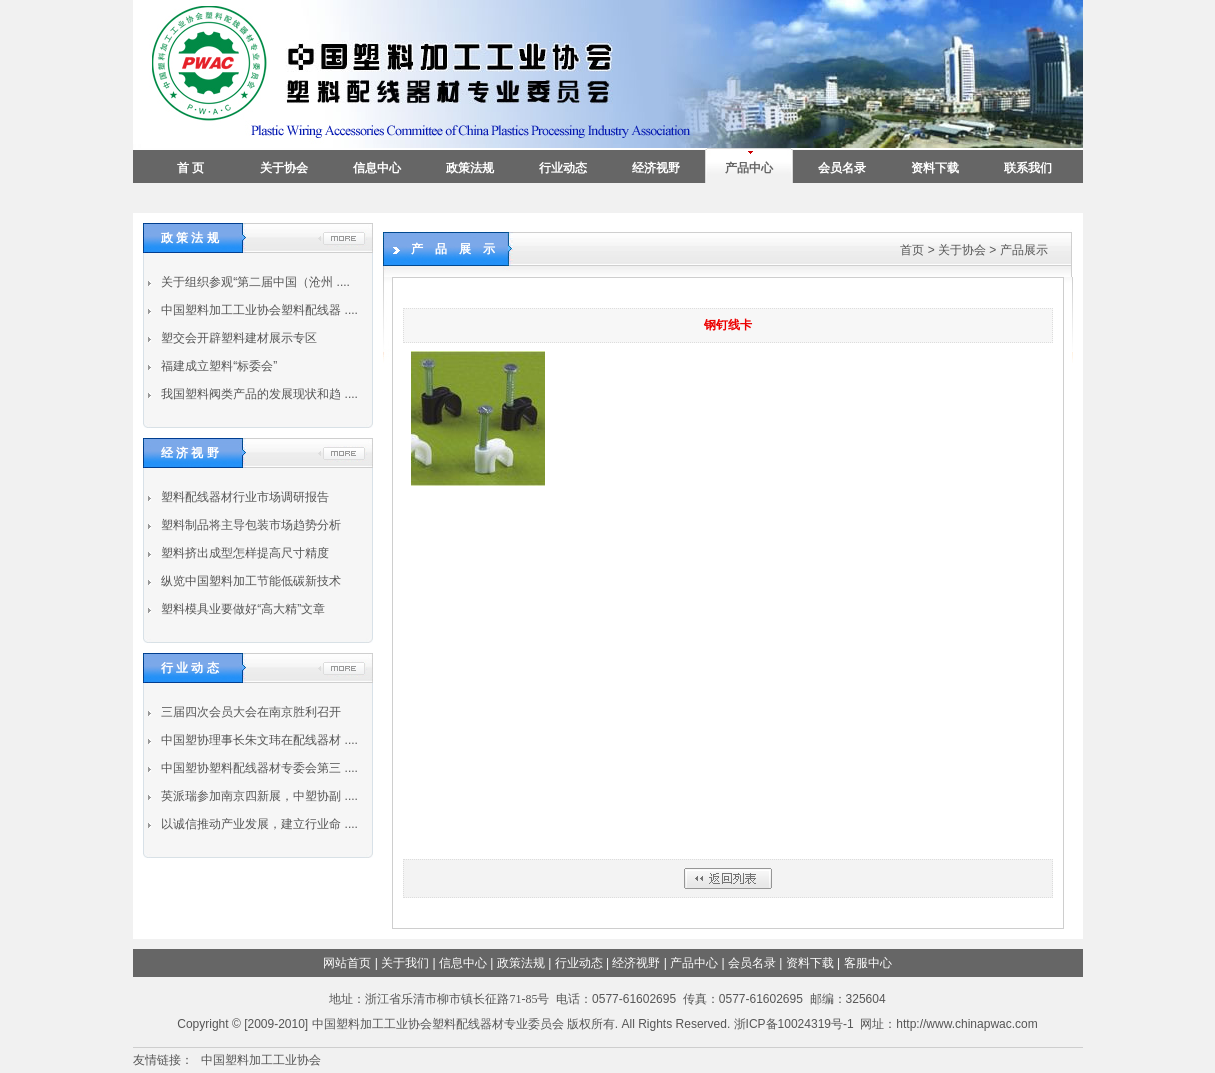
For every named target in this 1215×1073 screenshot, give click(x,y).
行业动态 (563, 168)
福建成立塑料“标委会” (217, 366)
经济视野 (656, 168)
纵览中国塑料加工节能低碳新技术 (249, 581)
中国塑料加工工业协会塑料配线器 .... (258, 310)
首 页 (190, 168)
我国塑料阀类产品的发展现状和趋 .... (258, 394)
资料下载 (935, 168)
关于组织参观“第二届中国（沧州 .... (254, 282)
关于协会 (284, 168)
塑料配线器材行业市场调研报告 (243, 497)
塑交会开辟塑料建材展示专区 (237, 338)
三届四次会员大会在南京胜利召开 (249, 712)
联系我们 (1028, 168)
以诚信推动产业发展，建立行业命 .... (258, 824)
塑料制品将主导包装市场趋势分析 (249, 525)
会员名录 (842, 168)
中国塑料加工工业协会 (261, 1060)
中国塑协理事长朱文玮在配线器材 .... (258, 740)
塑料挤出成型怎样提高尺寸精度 (243, 553)
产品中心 (749, 168)
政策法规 (470, 168)
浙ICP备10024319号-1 (794, 1024)
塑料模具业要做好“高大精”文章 (241, 609)
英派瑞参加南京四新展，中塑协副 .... (258, 796)
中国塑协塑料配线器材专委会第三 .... (258, 768)
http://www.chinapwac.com (966, 1024)
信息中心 (377, 168)
